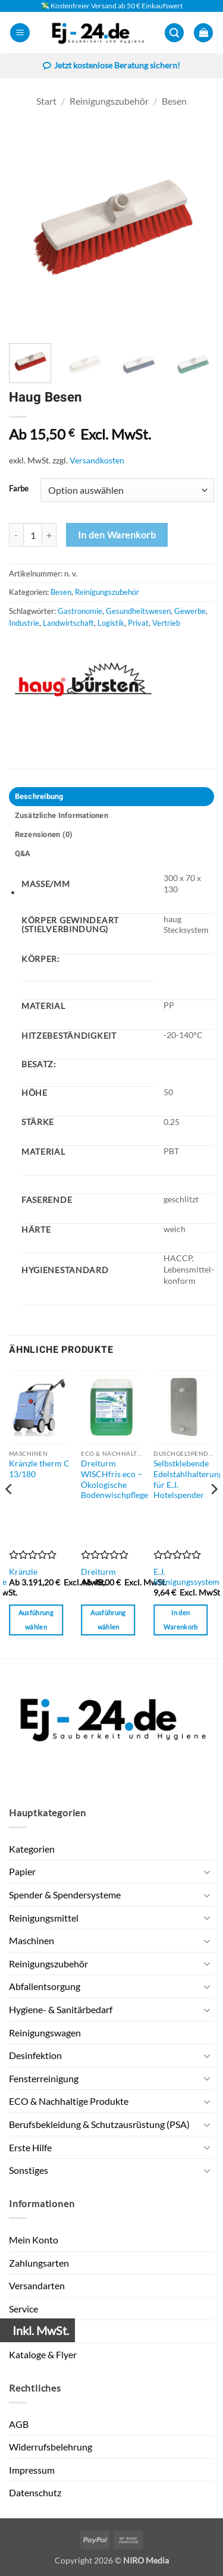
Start (46, 100)
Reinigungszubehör (109, 100)
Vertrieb (166, 623)
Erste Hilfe (30, 2147)
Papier (22, 1871)
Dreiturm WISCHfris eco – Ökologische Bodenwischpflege (114, 1479)
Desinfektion (35, 2055)
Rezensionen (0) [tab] (44, 834)
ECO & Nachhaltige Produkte (68, 2101)
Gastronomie (80, 611)
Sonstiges (28, 2170)
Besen (174, 100)
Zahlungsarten (39, 2262)
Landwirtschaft (68, 623)
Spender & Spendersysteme (65, 1894)
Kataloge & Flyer (43, 2354)
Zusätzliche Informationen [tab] (61, 815)
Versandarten (37, 2285)
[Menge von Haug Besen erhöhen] (49, 535)
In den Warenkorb (117, 534)
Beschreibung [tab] (39, 796)
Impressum (32, 2469)
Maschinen (31, 1940)
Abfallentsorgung (44, 1986)
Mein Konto (33, 2239)
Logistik (111, 623)
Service (23, 2308)
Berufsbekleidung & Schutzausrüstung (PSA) (99, 2124)
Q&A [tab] (23, 853)
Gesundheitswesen (138, 611)
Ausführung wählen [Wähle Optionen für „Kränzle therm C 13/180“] (36, 1620)
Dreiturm (98, 1572)
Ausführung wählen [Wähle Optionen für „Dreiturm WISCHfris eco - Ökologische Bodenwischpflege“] (107, 1620)
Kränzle (23, 1572)
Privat (138, 623)
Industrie (24, 623)
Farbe (19, 489)
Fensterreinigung (43, 2078)
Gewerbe (190, 611)
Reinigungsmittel (43, 1917)
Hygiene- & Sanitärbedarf (60, 2009)
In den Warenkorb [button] (181, 1620)
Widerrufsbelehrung (50, 2446)
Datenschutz (35, 2492)
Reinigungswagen (45, 2032)
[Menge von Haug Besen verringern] (16, 535)
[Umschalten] (207, 1871)
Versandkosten (97, 460)
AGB (19, 2424)
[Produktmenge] (32, 535)
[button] (20, 33)
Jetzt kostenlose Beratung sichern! (111, 67)
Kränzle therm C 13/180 (39, 1469)
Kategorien (32, 1848)
